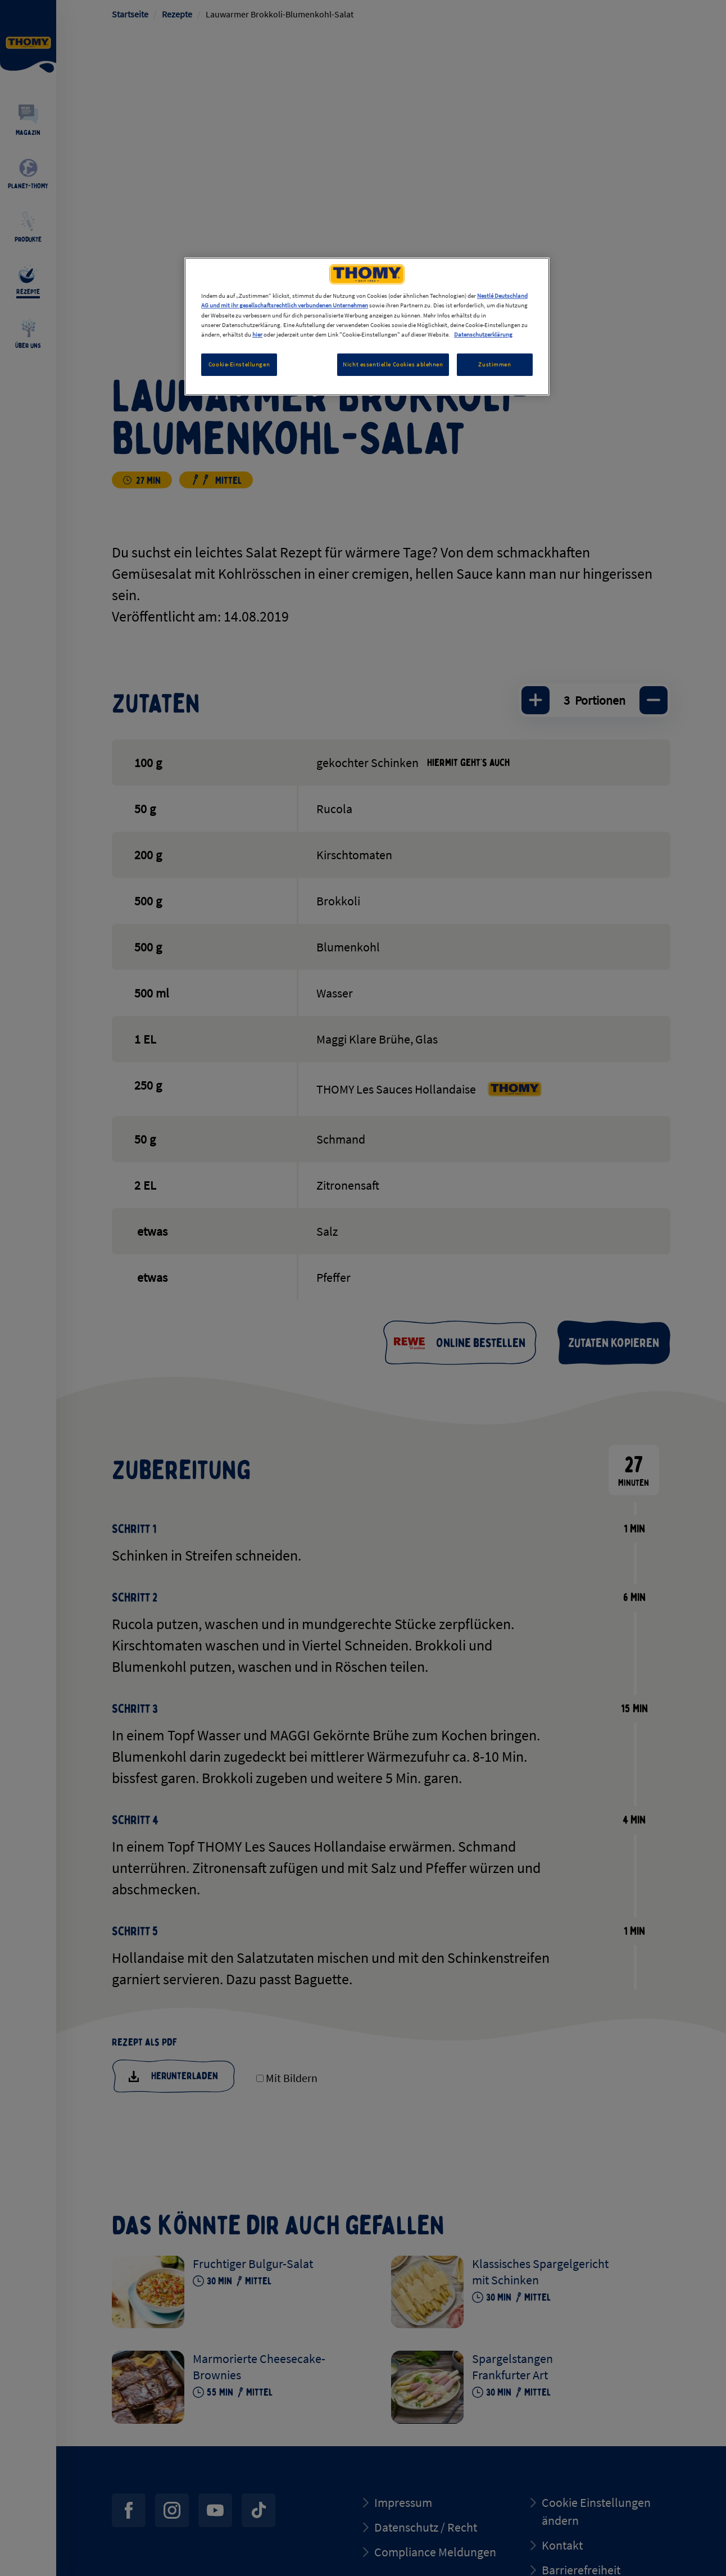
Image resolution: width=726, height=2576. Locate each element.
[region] (367, 326)
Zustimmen (494, 364)
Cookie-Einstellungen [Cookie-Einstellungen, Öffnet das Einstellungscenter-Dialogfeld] (239, 364)
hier (257, 334)
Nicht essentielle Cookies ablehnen (393, 364)
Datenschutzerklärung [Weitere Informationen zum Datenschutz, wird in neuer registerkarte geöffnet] (483, 334)
